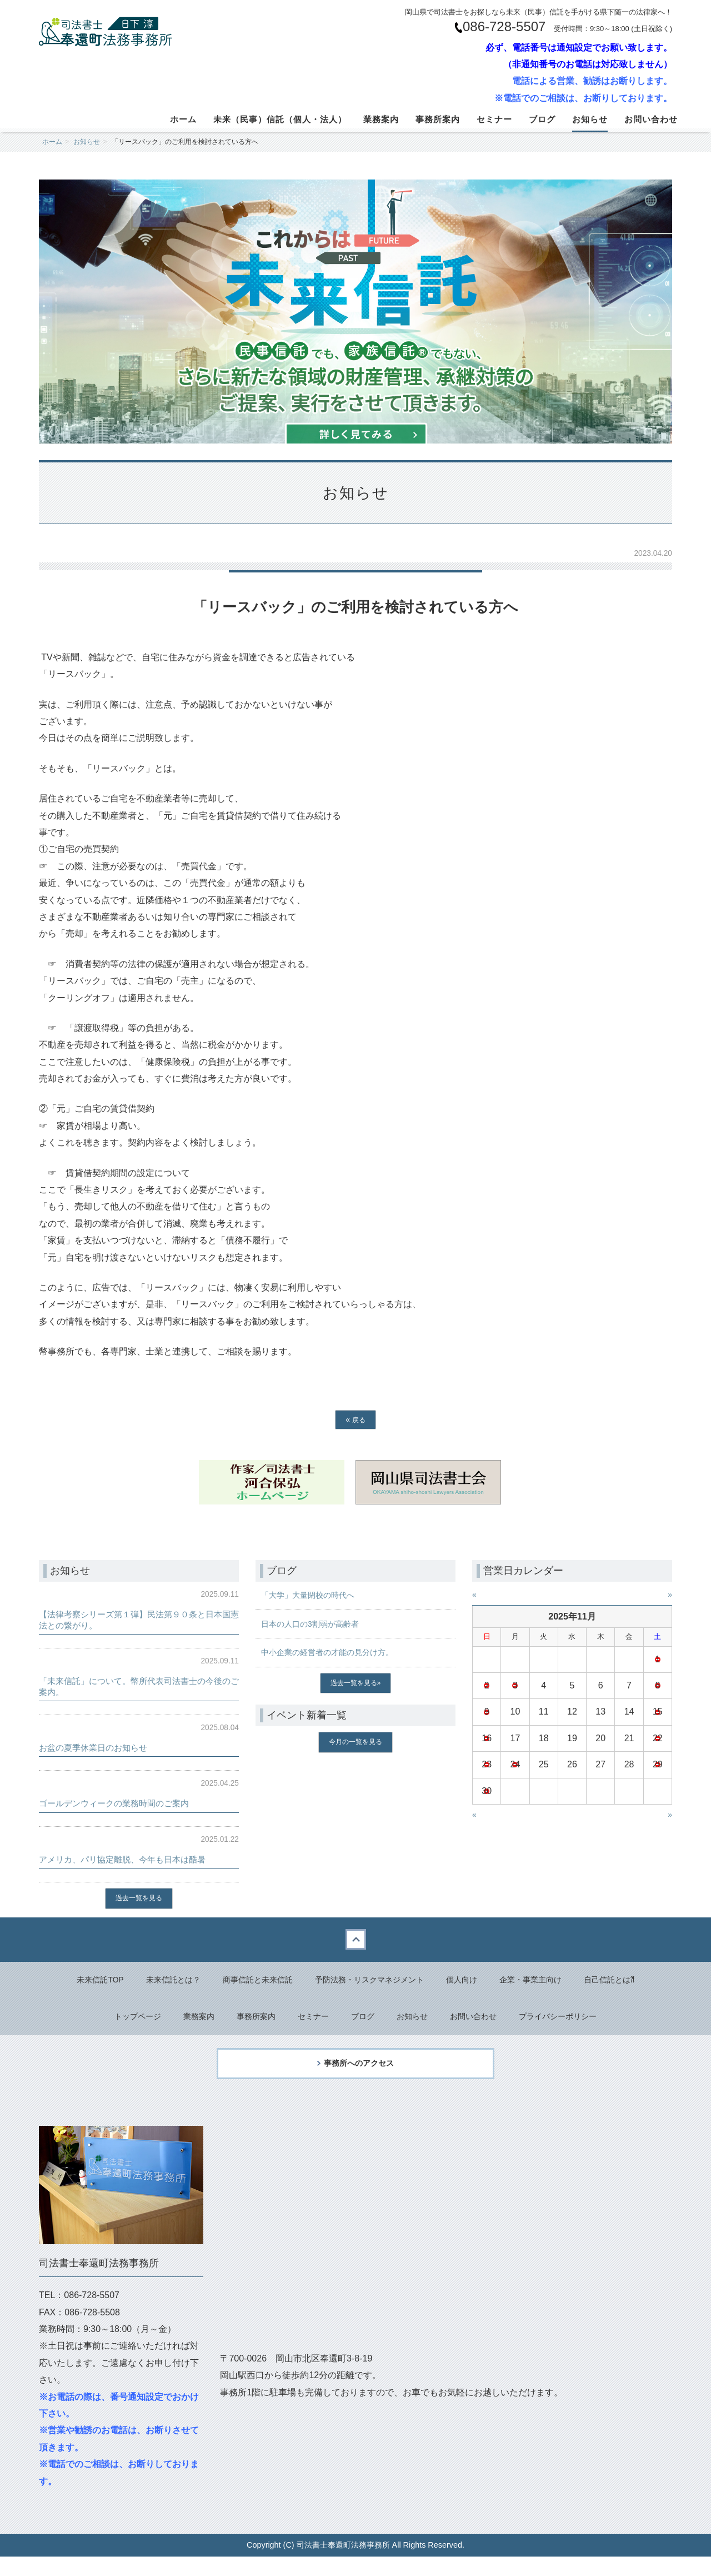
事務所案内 (437, 119)
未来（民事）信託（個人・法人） (280, 119)
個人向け (473, 1982)
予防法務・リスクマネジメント (371, 1982)
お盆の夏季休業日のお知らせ (104, 1747)
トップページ (117, 2022)
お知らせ (590, 119)
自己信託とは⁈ (635, 1982)
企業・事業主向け (548, 1982)
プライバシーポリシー (575, 2022)
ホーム (183, 119)
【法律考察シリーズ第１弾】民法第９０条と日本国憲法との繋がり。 (139, 1619)
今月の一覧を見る (355, 1745)
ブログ (542, 119)
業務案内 (381, 119)
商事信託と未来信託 (247, 1982)
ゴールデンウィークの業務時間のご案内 (129, 1802)
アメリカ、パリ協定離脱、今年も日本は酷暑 (139, 1859)
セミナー (494, 119)
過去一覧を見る (139, 1899)
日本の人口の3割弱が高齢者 (317, 1623)
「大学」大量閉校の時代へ (314, 1595)
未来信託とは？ (153, 1982)
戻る (355, 1419)
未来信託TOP (74, 1982)
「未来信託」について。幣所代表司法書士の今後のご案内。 (139, 1686)
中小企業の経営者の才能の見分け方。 (336, 1652)
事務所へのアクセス (359, 2078)
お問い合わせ (651, 119)
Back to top (355, 1941)
